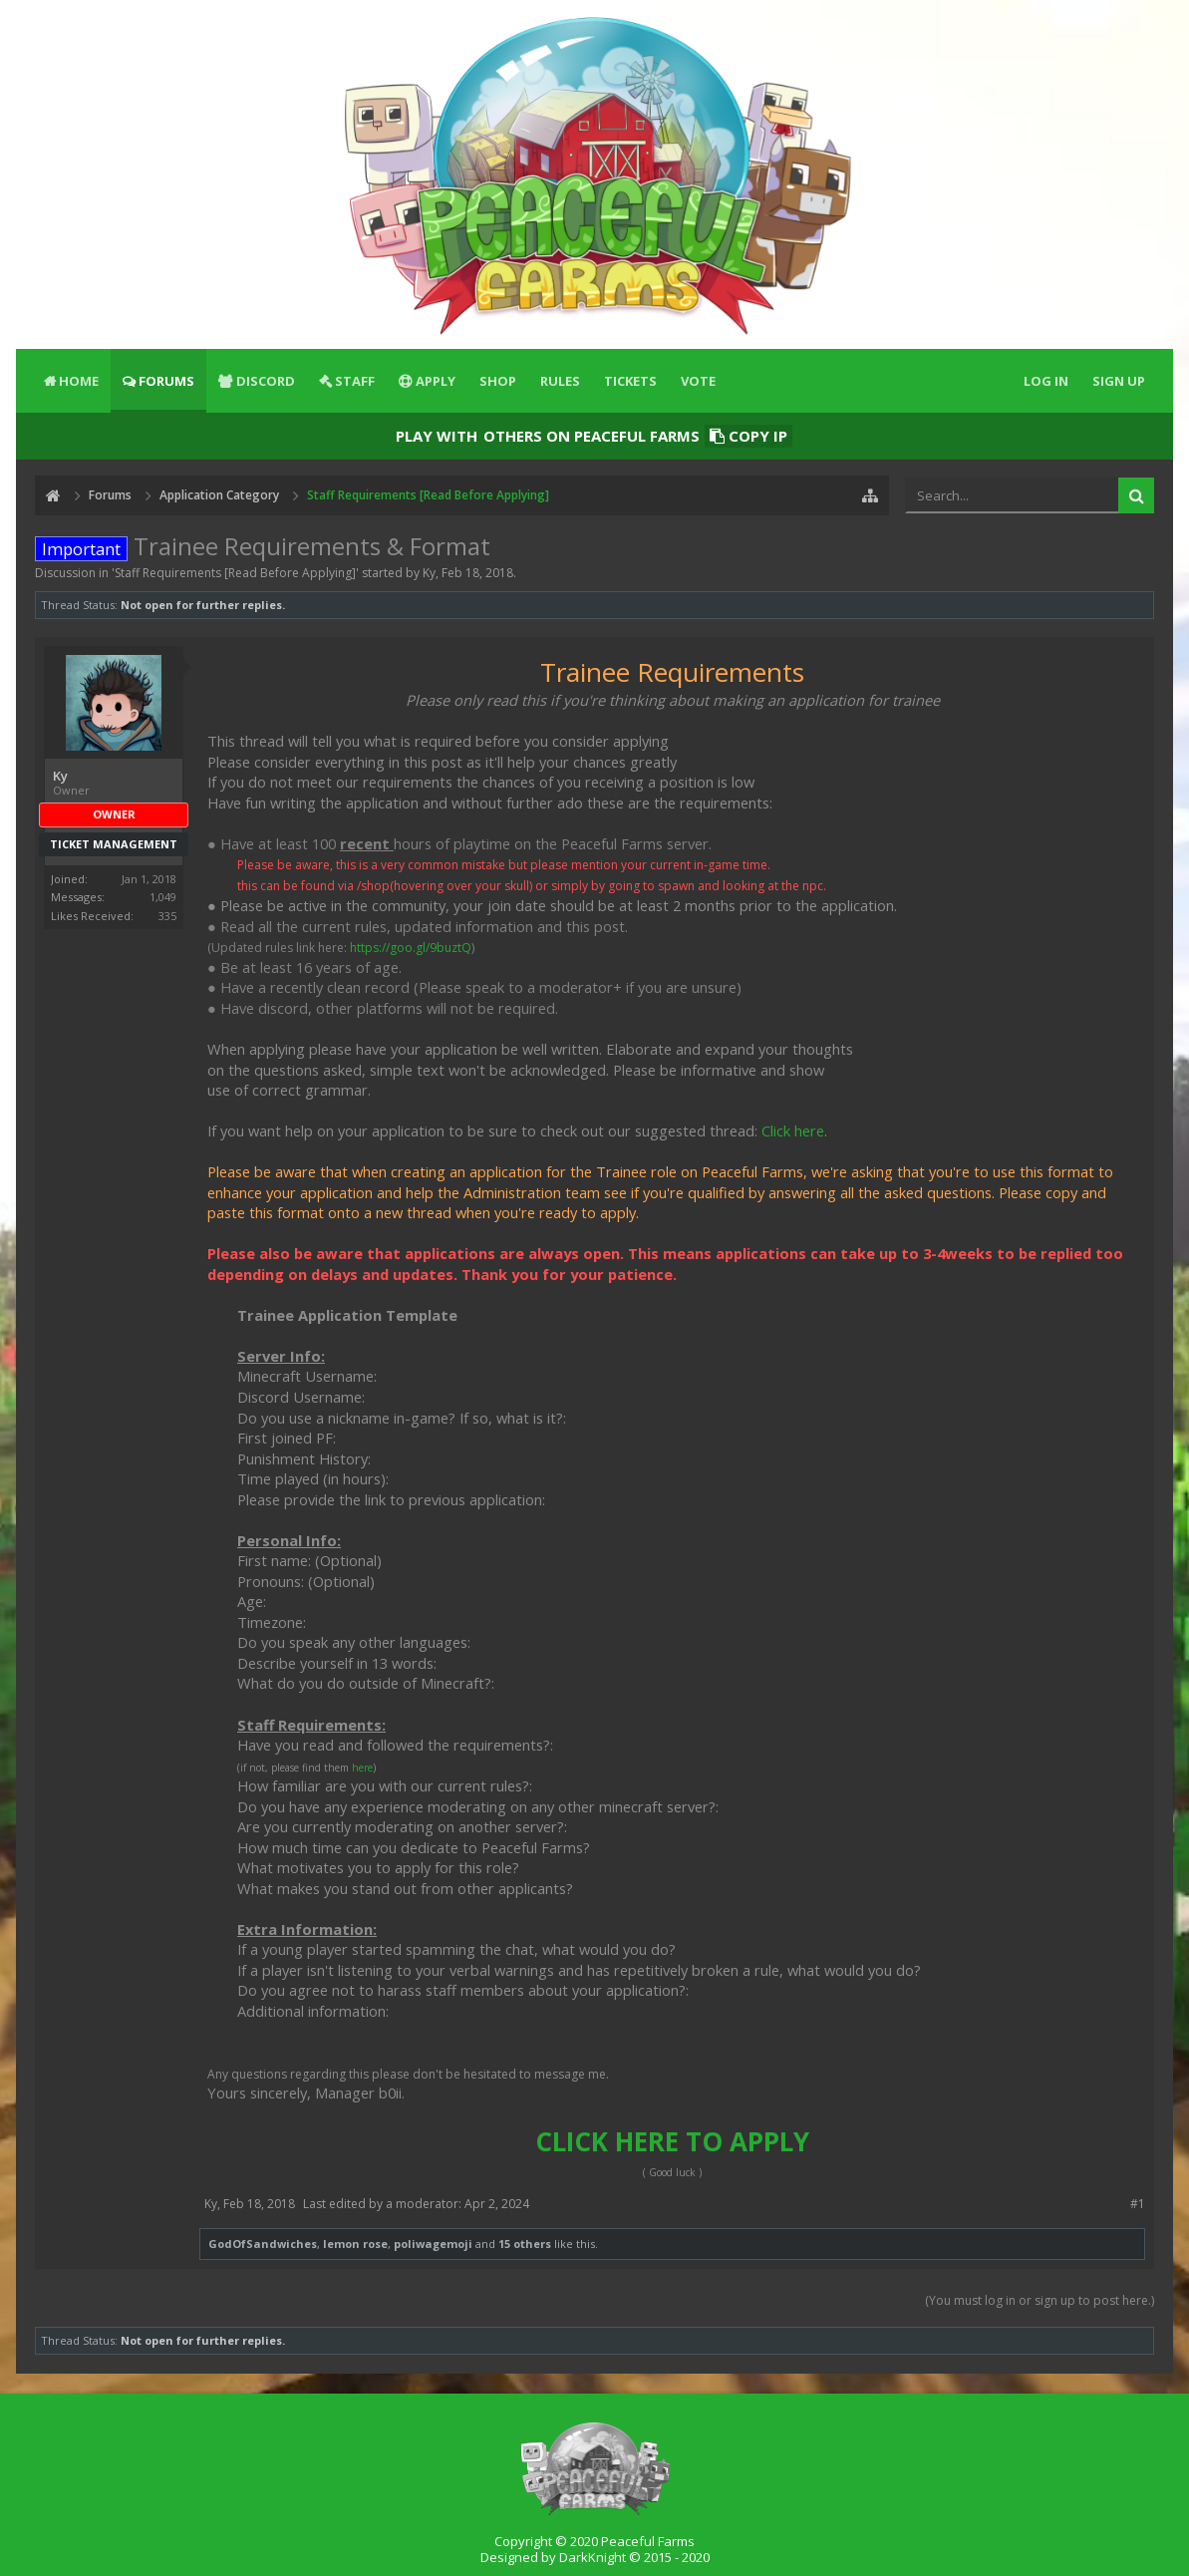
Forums (166, 381)
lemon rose (355, 2243)
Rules (560, 381)
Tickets (630, 381)
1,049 (162, 896)
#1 (1137, 2203)
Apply (435, 381)
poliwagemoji (433, 2243)
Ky (429, 572)
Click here (792, 1130)
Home (79, 381)
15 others (524, 2243)
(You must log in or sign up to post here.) (1039, 2300)
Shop (497, 381)
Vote (698, 381)
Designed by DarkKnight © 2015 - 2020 (595, 2557)
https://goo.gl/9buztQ (410, 947)
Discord (265, 381)
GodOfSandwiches (262, 2243)
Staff (355, 381)
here (362, 1767)
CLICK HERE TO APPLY (672, 2141)
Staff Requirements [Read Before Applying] (235, 572)
